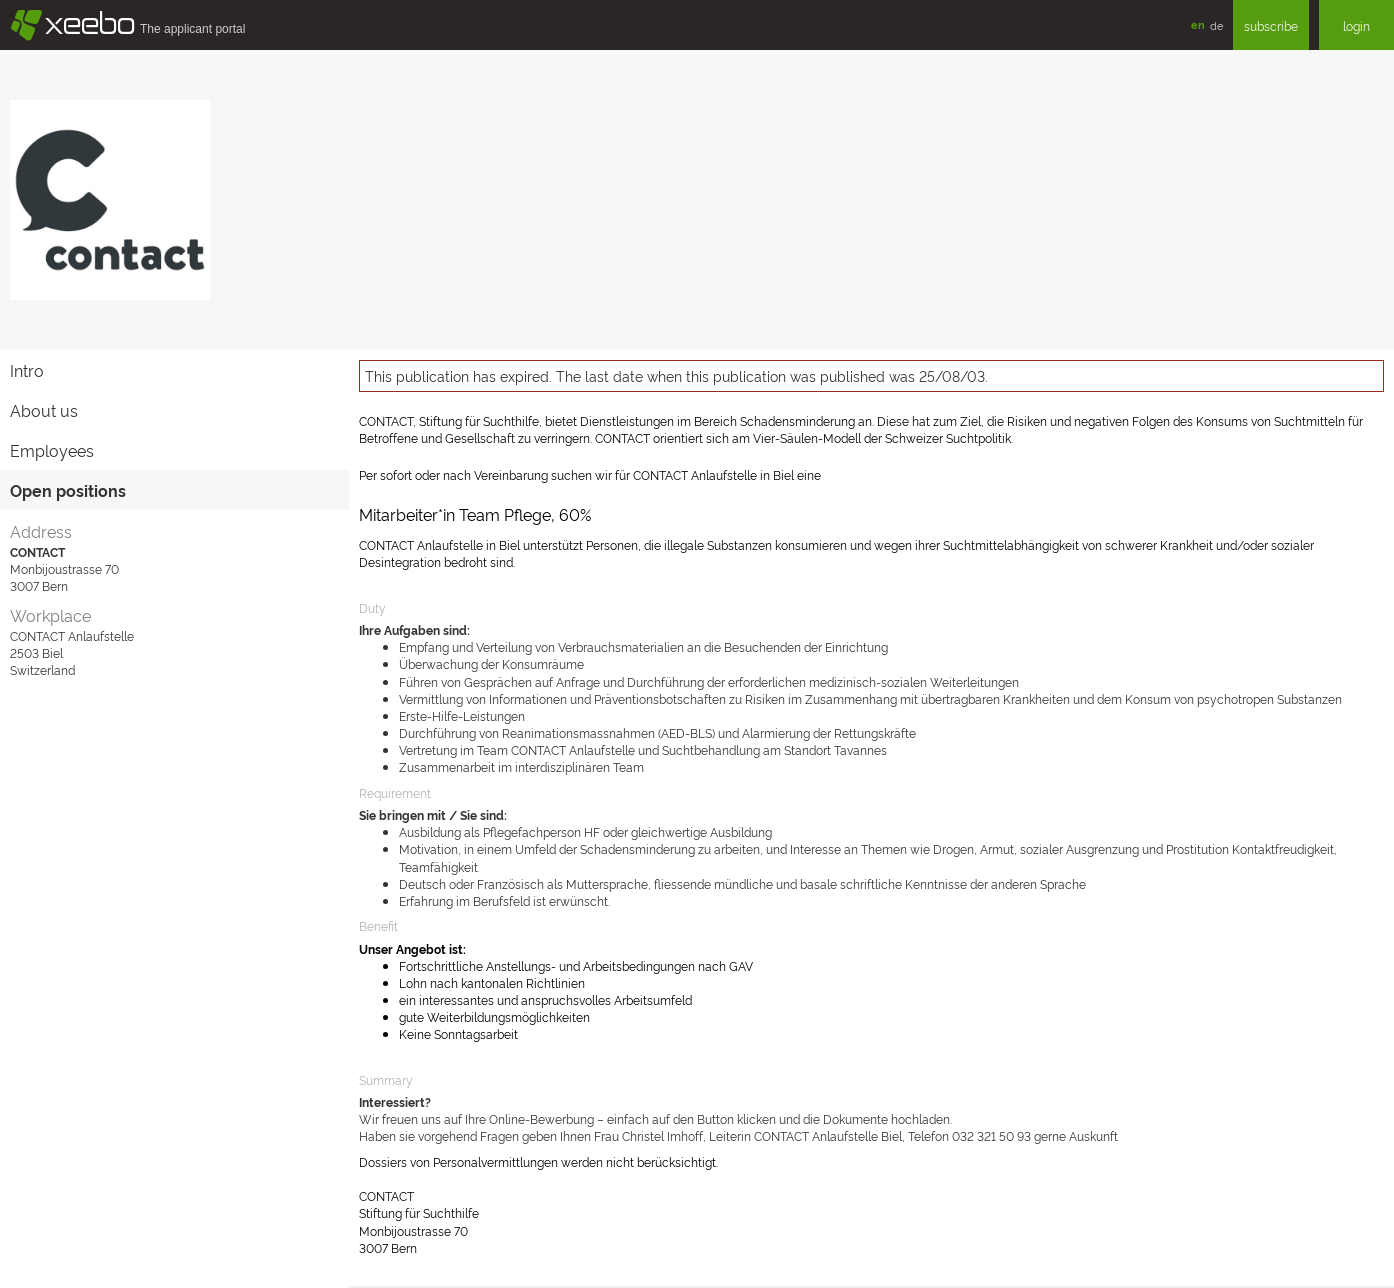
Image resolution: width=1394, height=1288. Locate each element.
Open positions (68, 490)
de (1216, 25)
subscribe (1271, 25)
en (1198, 24)
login (1356, 25)
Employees (52, 450)
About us (44, 410)
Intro (27, 370)
